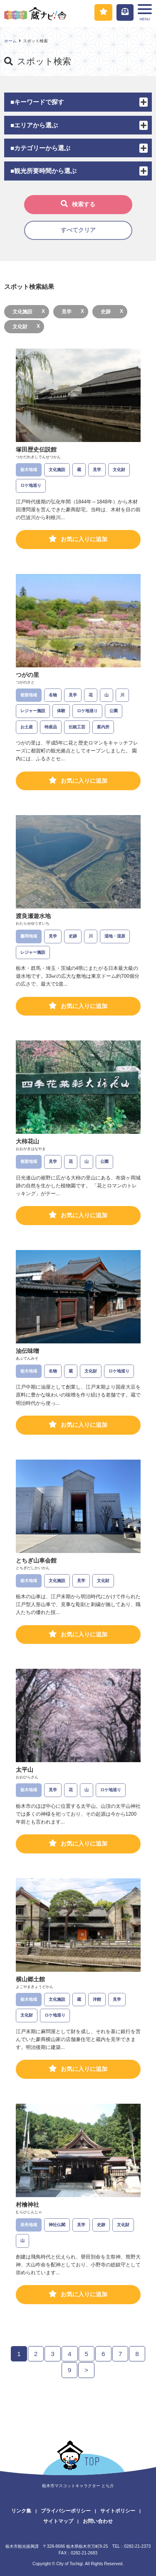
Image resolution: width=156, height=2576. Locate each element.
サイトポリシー (117, 2511)
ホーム (10, 41)
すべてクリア (78, 230)
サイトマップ (58, 2521)
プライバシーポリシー (66, 2511)
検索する (78, 204)
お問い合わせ (98, 2521)
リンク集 (21, 2511)
